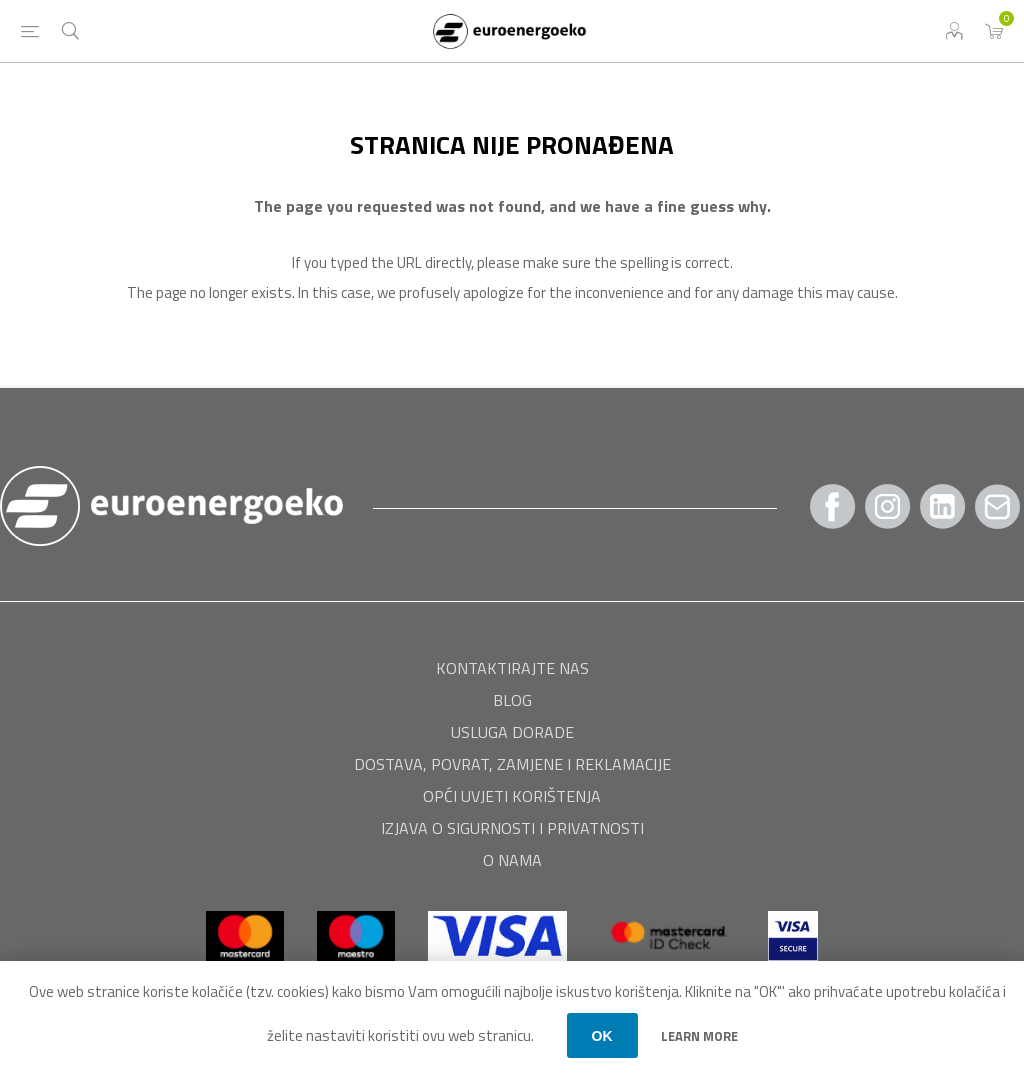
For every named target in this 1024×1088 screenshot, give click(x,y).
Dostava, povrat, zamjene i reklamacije (512, 764)
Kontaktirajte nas (512, 668)
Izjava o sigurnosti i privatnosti (512, 828)
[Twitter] (943, 506)
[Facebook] (833, 506)
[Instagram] (888, 506)
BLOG (512, 700)
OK (602, 1036)
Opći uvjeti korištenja (512, 796)
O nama (512, 860)
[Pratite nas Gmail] (998, 506)
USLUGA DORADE (512, 732)
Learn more (699, 1036)
